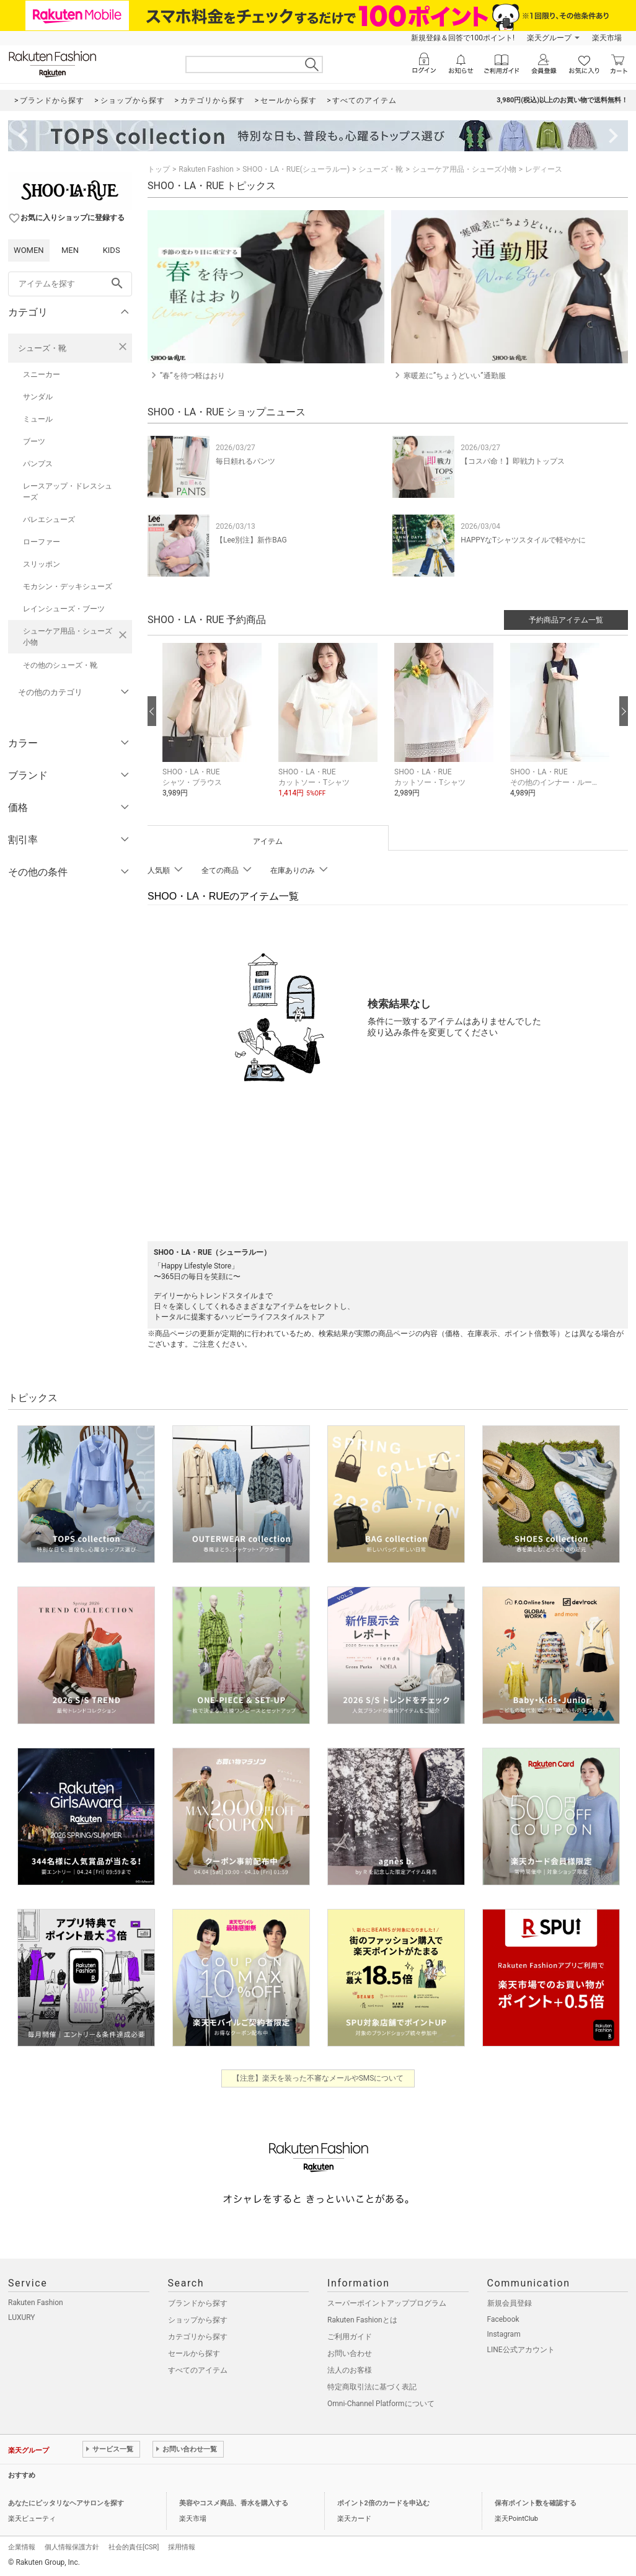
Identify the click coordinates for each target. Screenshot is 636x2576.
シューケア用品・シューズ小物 (67, 637)
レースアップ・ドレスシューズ (67, 492)
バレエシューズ (49, 519)
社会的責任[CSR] (133, 2547)
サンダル (38, 396)
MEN (70, 250)
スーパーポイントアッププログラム (386, 2303)
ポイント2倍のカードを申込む (383, 2503)
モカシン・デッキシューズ (67, 586)
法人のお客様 (349, 2370)
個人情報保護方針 (72, 2547)
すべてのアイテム (197, 2370)
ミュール (38, 419)
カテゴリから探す (197, 2336)
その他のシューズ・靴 (60, 665)
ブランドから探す (197, 2303)
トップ (159, 169)
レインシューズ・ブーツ (64, 608)
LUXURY (21, 2317)
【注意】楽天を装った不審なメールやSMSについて (318, 2078)
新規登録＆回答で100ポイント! (463, 37)
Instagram (504, 2334)
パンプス (38, 463)
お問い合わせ (349, 2353)
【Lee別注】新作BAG (251, 540)
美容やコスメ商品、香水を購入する (233, 2503)
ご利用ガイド (349, 2336)
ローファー (41, 542)
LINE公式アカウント (521, 2349)
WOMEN (29, 250)
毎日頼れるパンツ (245, 461)
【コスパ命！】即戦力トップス (513, 461)
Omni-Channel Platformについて (381, 2403)
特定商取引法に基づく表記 (372, 2387)
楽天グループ (549, 37)
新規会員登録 (509, 2303)
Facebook (503, 2319)
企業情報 (21, 2547)
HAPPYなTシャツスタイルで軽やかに (523, 540)
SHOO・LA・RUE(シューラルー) (296, 169)
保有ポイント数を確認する (535, 2503)
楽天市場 (607, 37)
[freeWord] (70, 284)
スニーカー (41, 374)
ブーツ (34, 441)
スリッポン (41, 564)
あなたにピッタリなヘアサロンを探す (66, 2503)
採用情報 (181, 2547)
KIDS (111, 250)
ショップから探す (197, 2320)
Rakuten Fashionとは (362, 2320)
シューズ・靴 (42, 348)
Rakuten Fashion (206, 169)
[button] (214, 729)
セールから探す (194, 2353)
